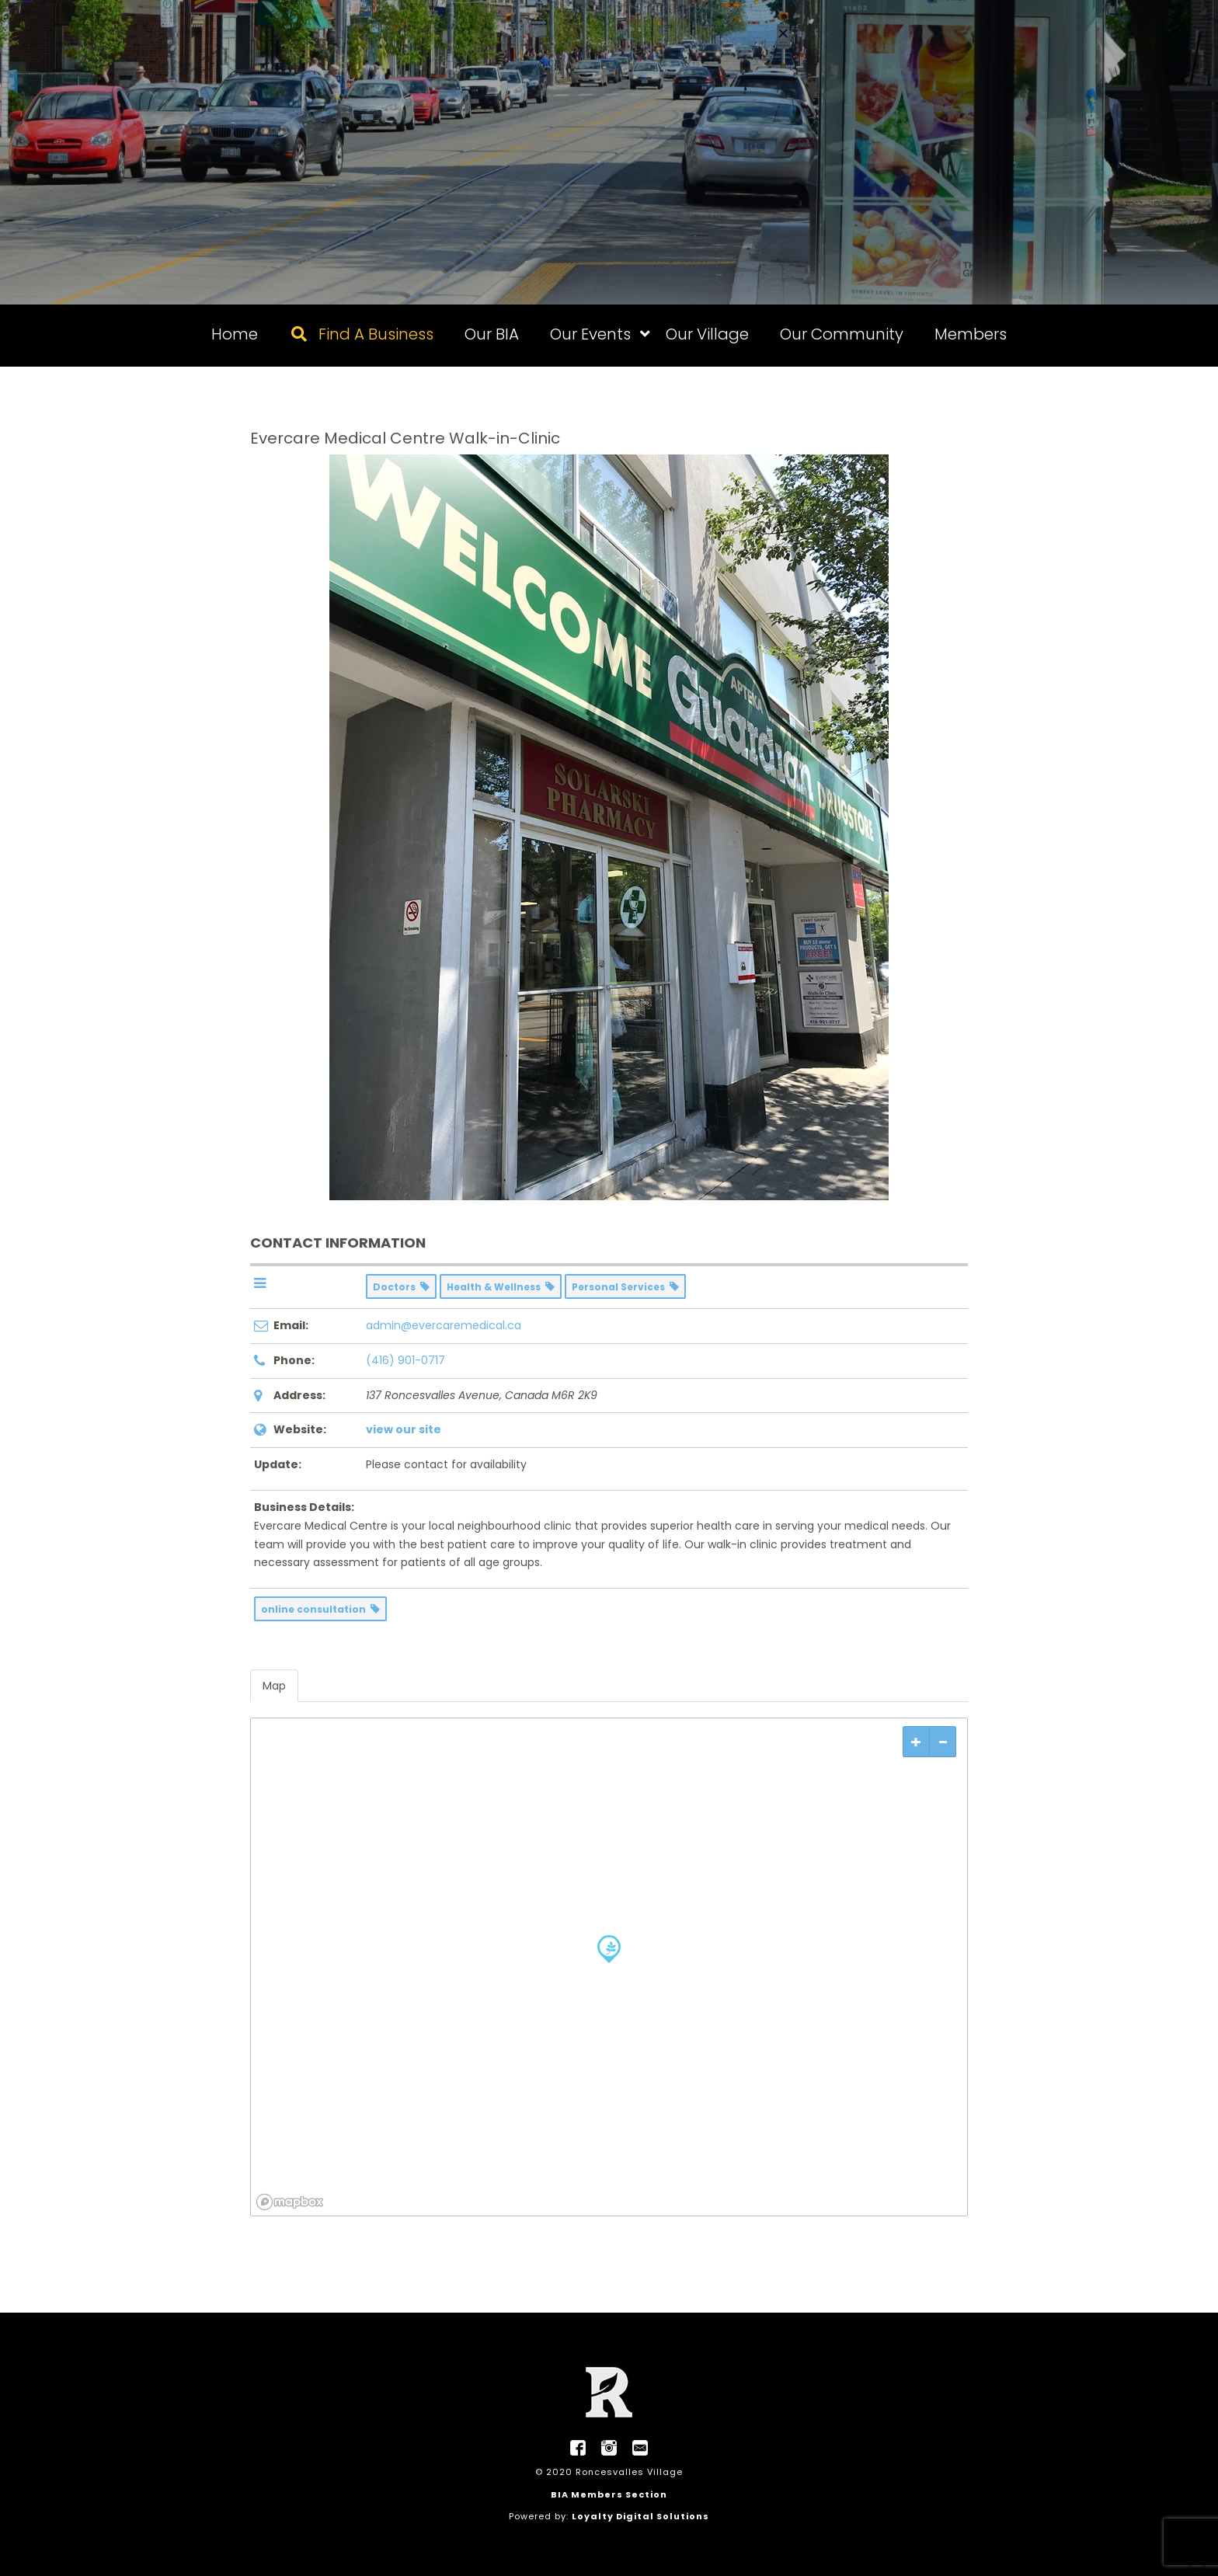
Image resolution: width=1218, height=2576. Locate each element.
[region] (608, 1967)
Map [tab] (274, 1686)
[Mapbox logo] (290, 2202)
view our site (403, 1429)
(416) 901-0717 (405, 1360)
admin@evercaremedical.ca (443, 1325)
